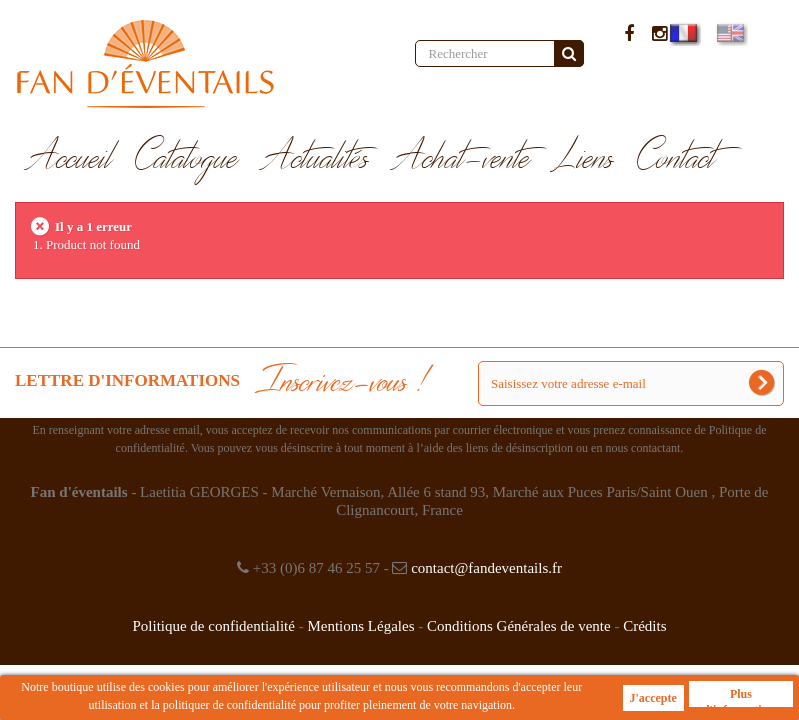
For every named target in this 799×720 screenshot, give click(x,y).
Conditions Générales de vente (519, 626)
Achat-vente (461, 159)
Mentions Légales (360, 626)
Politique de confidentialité (213, 626)
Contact (676, 159)
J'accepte (653, 698)
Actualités (315, 159)
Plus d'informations (741, 697)
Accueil (69, 159)
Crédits (644, 626)
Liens (584, 159)
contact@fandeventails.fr (486, 568)
